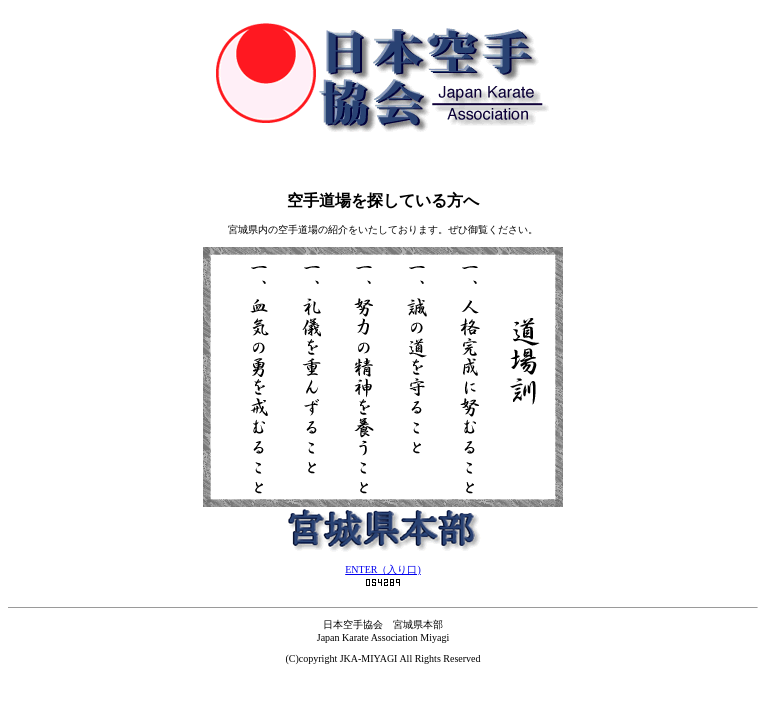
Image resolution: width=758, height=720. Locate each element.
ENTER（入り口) (383, 569)
